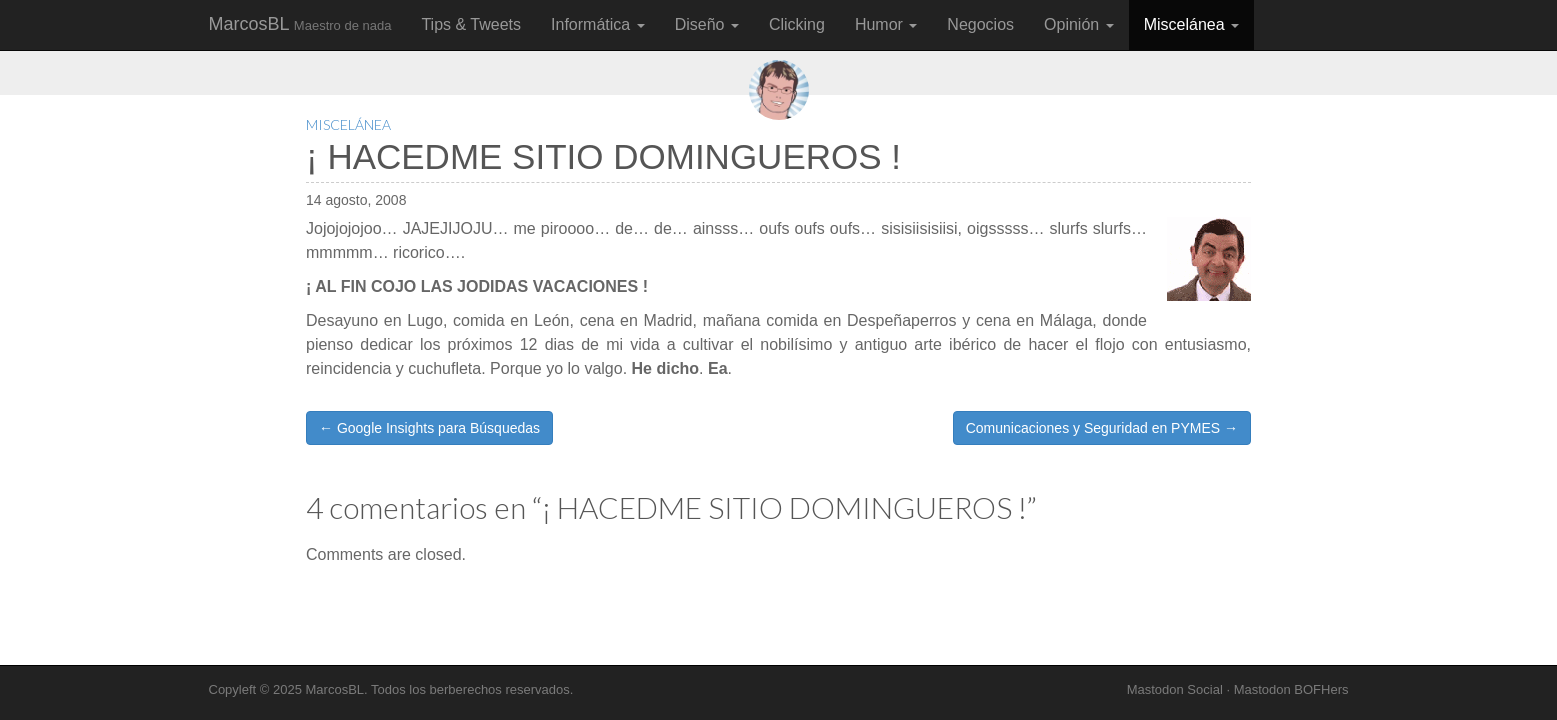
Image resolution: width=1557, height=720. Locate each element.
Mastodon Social (1175, 689)
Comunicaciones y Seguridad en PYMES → (1102, 428)
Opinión (1079, 24)
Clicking (797, 24)
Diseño (707, 24)
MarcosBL (300, 24)
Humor (886, 24)
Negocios (980, 24)
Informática (598, 24)
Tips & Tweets (471, 24)
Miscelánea (1191, 24)
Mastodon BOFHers (1291, 689)
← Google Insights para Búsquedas (429, 428)
